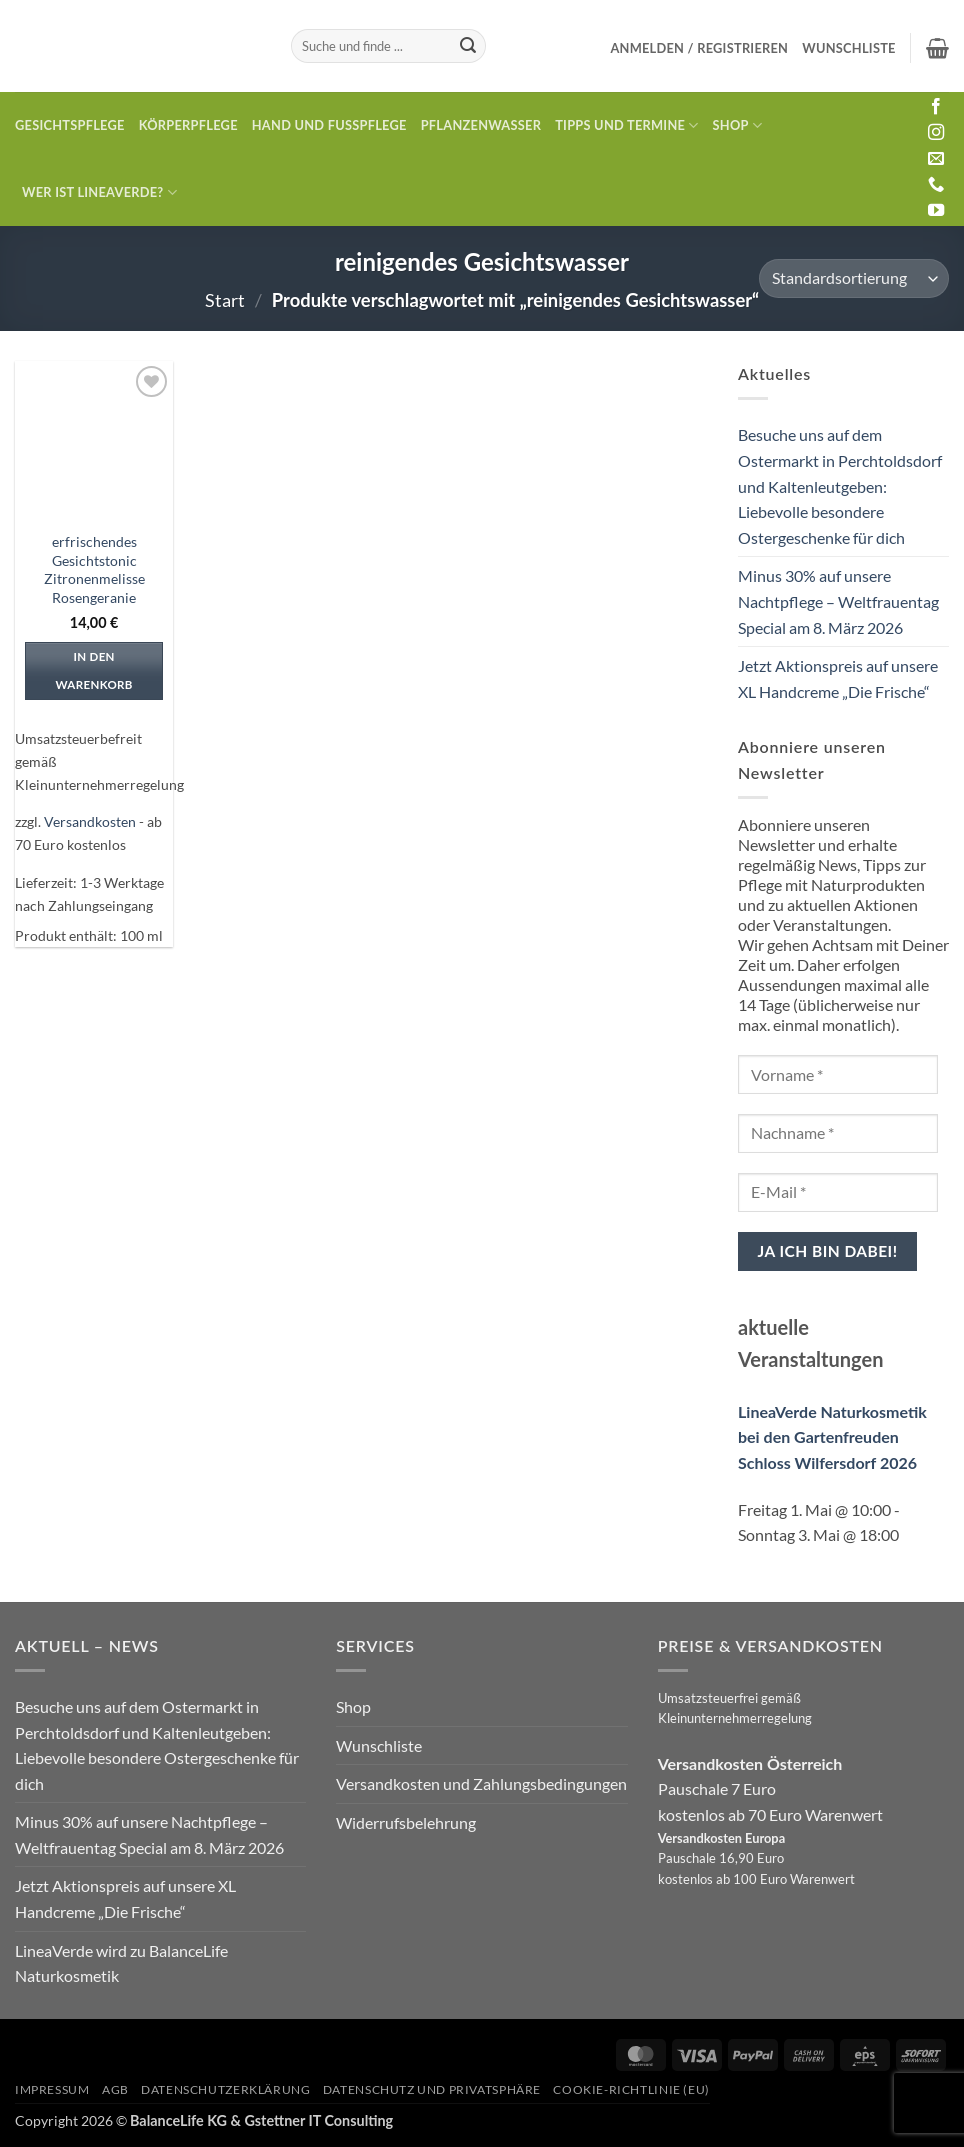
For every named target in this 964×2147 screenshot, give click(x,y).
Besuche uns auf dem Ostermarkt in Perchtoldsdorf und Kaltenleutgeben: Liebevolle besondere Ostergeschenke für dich (840, 485)
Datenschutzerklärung (225, 2089)
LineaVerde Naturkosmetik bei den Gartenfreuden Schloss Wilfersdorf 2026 (832, 1437)
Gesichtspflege (70, 125)
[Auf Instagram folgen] (936, 133)
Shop (738, 125)
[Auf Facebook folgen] (936, 107)
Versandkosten (90, 821)
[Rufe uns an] (936, 185)
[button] (699, 48)
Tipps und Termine (626, 125)
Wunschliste (379, 1745)
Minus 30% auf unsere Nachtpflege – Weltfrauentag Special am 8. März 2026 (838, 601)
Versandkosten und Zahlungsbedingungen (481, 1783)
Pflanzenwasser (481, 125)
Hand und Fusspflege (329, 125)
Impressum (52, 2089)
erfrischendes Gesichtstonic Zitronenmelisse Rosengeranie (94, 569)
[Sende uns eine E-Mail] (936, 159)
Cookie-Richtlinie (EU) (631, 2089)
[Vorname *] (838, 1074)
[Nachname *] (838, 1133)
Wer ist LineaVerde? (99, 192)
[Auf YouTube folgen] (936, 211)
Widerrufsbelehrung (406, 1822)
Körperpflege (188, 125)
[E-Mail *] (838, 1192)
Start (225, 300)
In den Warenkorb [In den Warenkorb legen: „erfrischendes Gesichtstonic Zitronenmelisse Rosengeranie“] (93, 670)
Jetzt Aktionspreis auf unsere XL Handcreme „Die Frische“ (838, 678)
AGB (115, 2089)
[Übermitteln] (468, 46)
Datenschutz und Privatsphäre (432, 2089)
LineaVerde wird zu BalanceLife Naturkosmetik (121, 1963)
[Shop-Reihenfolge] (854, 278)
